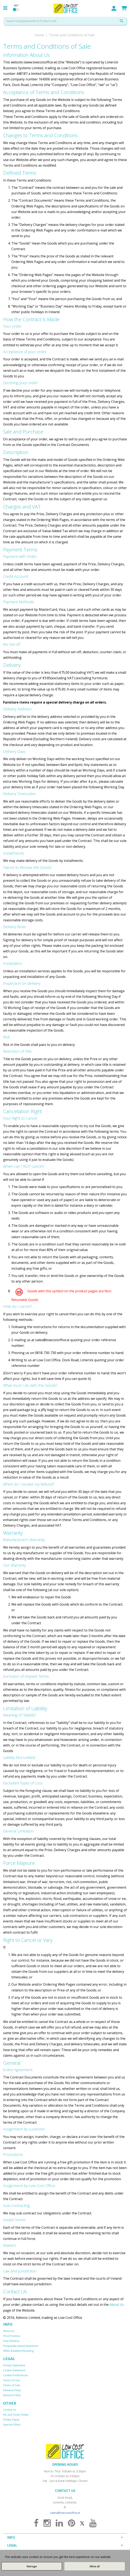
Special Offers (12, 2424)
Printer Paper (11, 2419)
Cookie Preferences (15, 2375)
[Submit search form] (121, 21)
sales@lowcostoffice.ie (65, 2513)
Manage (32, 2566)
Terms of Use (11, 2380)
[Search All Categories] (65, 21)
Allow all (95, 2566)
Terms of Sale (11, 2385)
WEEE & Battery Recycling (18, 2351)
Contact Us (9, 2409)
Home (39, 35)
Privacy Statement (14, 2365)
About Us (117, 2304)
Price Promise (11, 2336)
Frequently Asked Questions (21, 2346)
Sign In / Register (113, 8)
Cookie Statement (14, 2370)
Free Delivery (11, 2341)
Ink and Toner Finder (16, 2414)
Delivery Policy (12, 2390)
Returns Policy (12, 2395)
